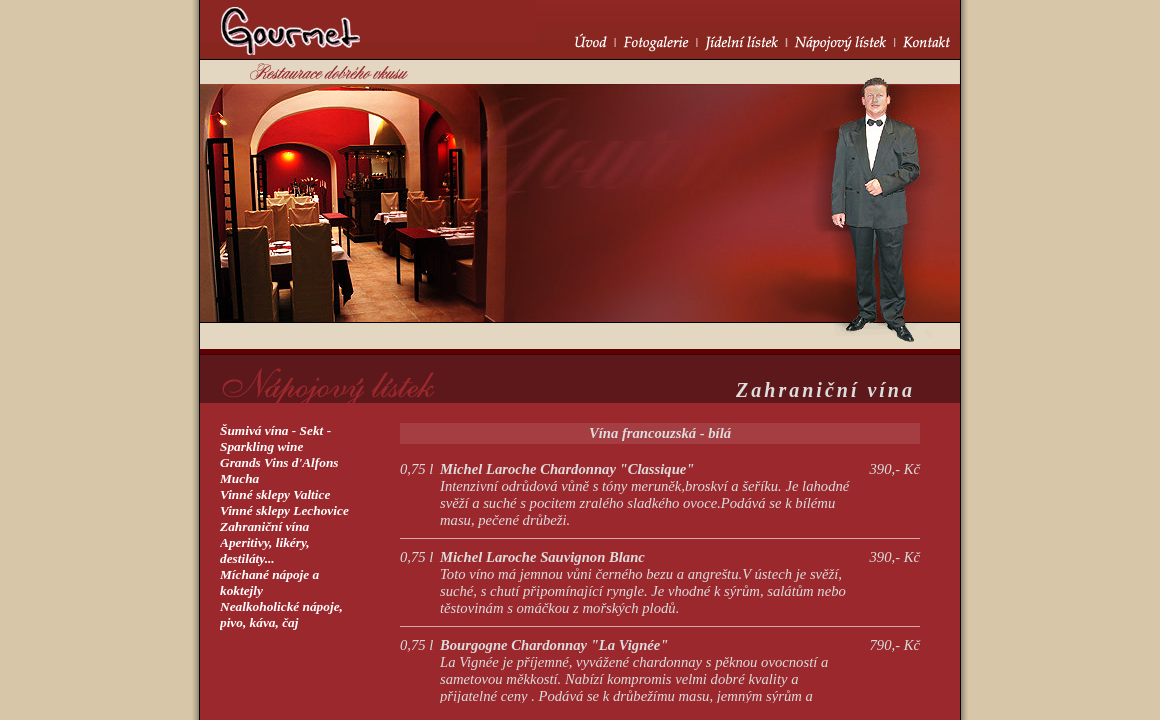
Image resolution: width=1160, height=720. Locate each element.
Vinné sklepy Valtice (275, 494)
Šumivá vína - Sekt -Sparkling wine (275, 438)
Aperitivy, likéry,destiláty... (265, 550)
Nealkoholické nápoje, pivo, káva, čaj (281, 614)
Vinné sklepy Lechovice (284, 510)
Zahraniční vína (264, 526)
